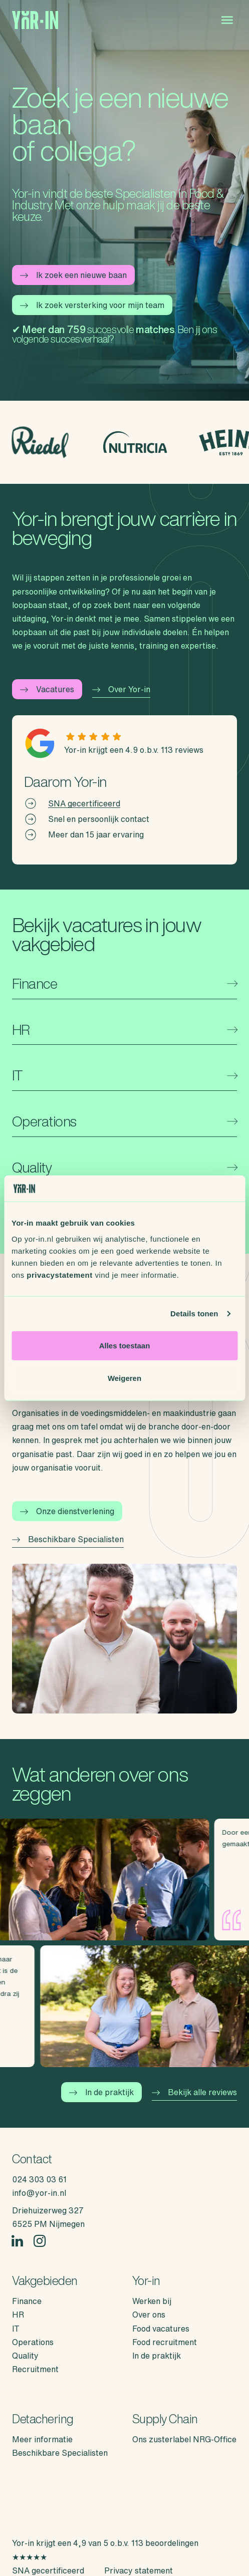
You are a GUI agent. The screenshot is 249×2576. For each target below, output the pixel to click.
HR (18, 2315)
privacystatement (59, 1274)
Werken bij (151, 2301)
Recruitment (35, 2369)
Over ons (148, 2315)
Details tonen (194, 1313)
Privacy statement (138, 2570)
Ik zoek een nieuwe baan (73, 275)
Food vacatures (160, 2329)
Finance (27, 2301)
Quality (25, 2356)
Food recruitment (164, 2342)
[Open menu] (227, 20)
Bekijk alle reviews (194, 2092)
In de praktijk (101, 2092)
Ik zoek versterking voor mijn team (92, 305)
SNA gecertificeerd (84, 803)
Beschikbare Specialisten (68, 1539)
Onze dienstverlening (67, 1511)
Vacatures (47, 689)
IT (16, 2329)
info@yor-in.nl (39, 2193)
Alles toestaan (124, 1345)
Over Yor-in (121, 689)
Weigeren (124, 1378)
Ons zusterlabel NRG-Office (184, 2439)
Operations (33, 2342)
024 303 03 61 (39, 2179)
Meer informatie (42, 2439)
